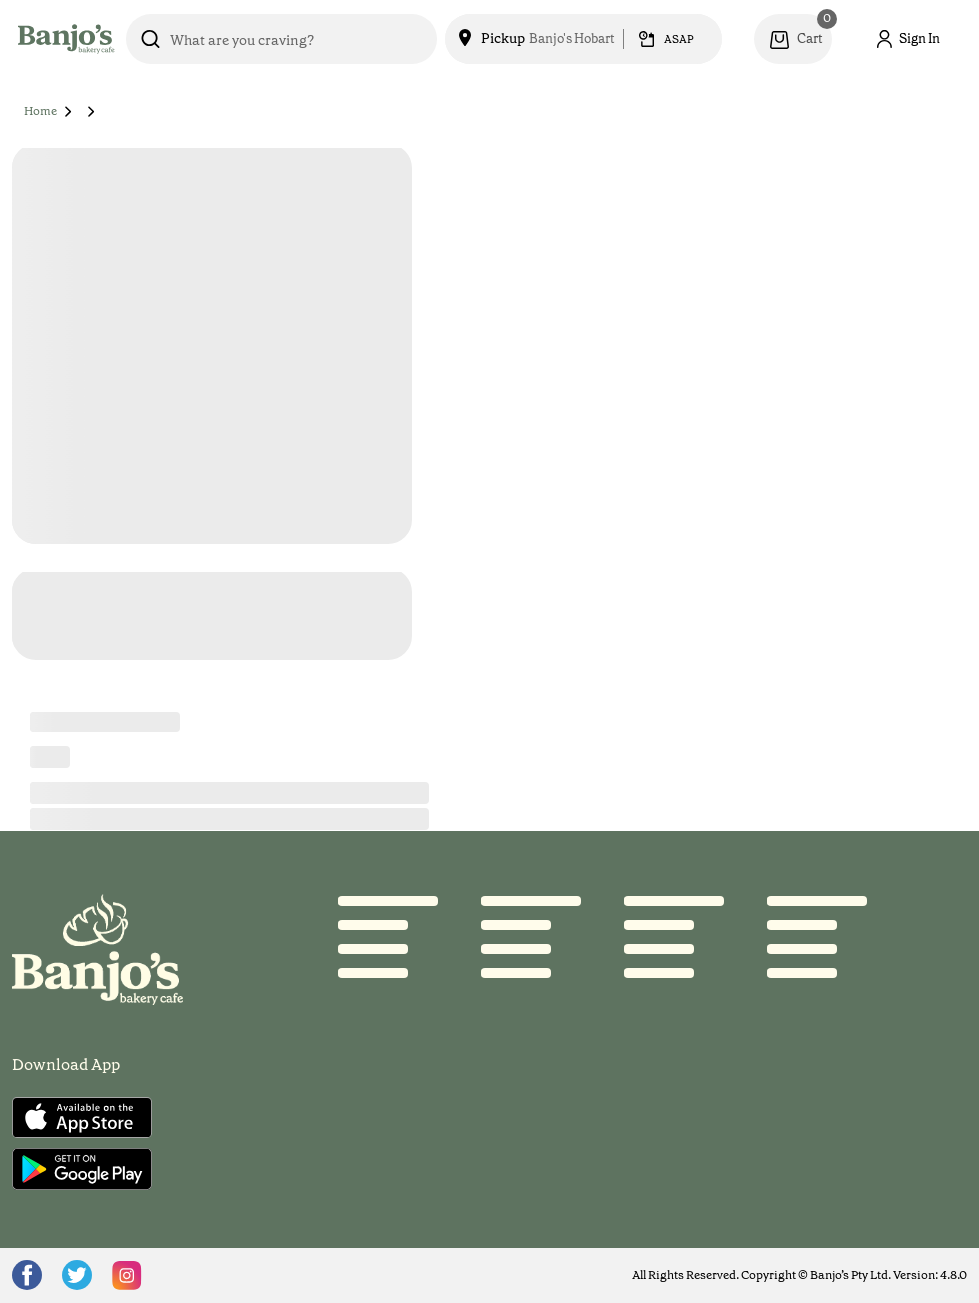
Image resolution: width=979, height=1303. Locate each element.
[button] (68, 111)
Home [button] (40, 111)
